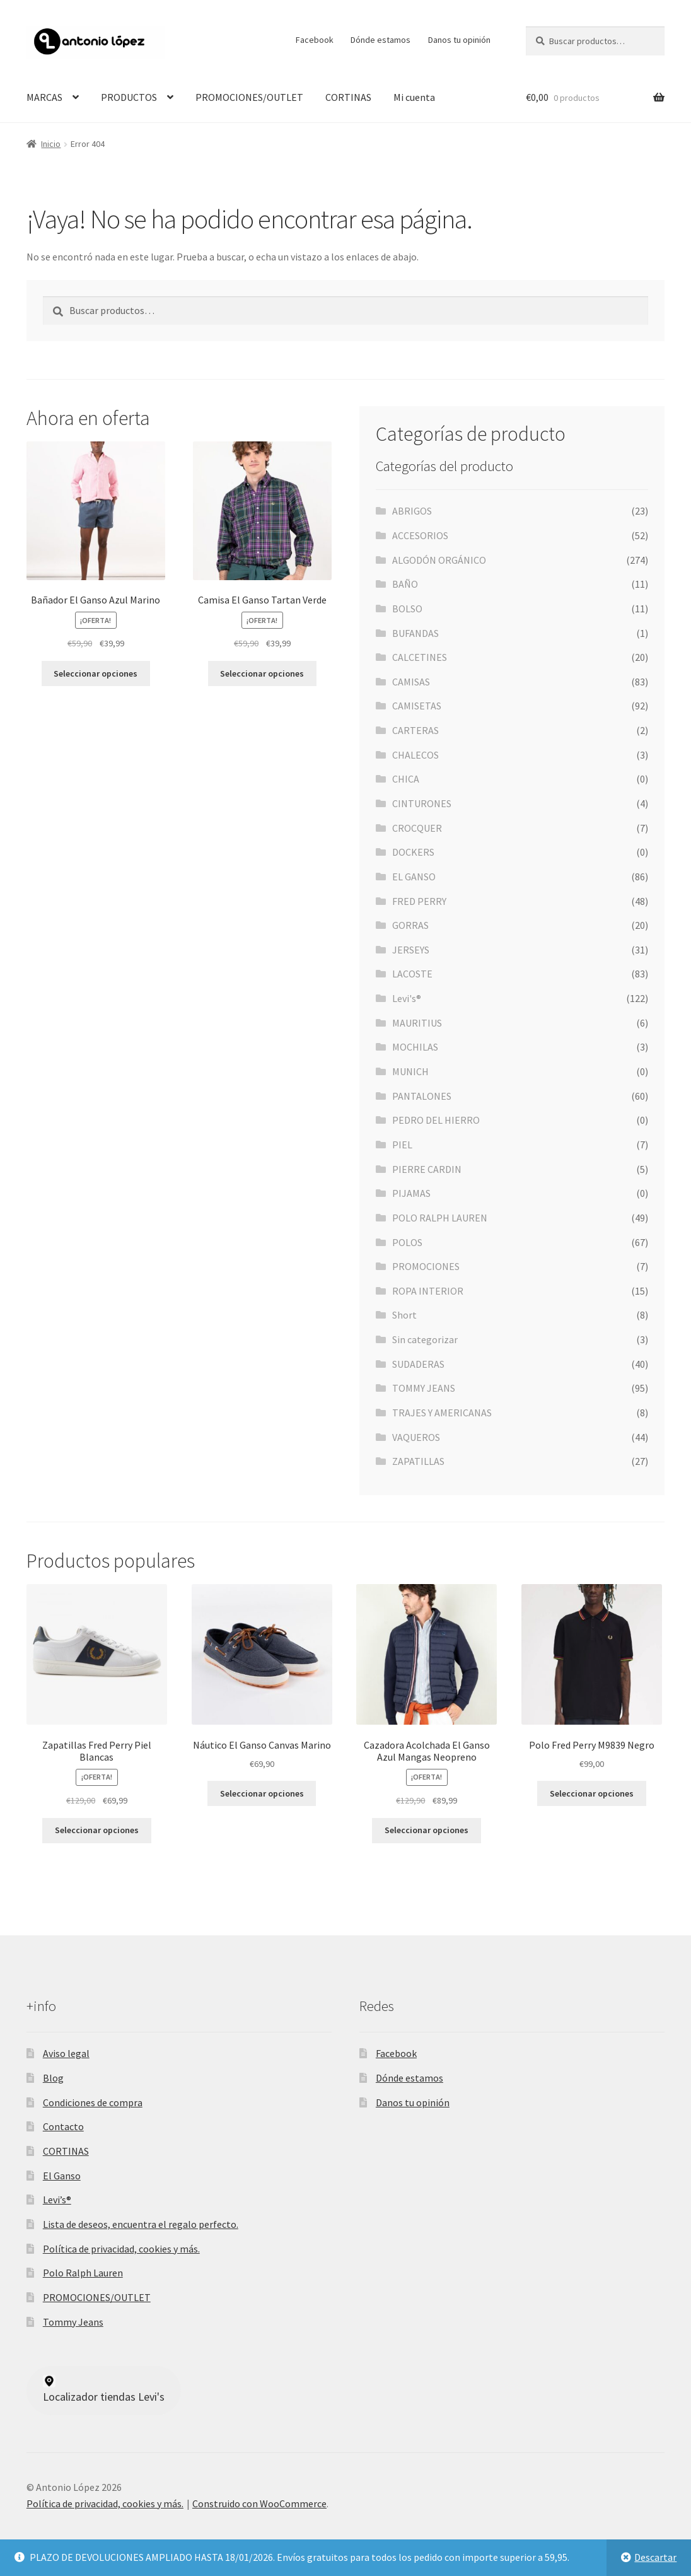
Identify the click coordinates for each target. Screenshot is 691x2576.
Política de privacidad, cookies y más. (121, 2248)
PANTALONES (421, 1096)
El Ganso (62, 2175)
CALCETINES (419, 657)
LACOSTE (412, 973)
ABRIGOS (412, 510)
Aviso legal (66, 2053)
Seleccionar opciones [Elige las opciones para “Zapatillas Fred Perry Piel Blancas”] (97, 1830)
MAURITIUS (417, 1023)
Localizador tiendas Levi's (104, 2389)
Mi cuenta (414, 97)
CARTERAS (415, 730)
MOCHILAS (415, 1046)
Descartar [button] (655, 2557)
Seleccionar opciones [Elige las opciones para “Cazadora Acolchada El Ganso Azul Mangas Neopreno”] (426, 1830)
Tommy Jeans (73, 2322)
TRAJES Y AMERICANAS (442, 1412)
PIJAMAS (411, 1193)
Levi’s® (57, 2199)
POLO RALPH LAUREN (439, 1217)
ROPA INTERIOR (427, 1291)
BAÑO (405, 584)
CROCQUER (417, 828)
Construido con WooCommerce (259, 2503)
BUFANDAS (415, 633)
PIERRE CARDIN (427, 1169)
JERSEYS (410, 949)
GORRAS (410, 925)
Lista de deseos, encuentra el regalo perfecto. (140, 2224)
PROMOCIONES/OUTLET (249, 97)
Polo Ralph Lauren (83, 2272)
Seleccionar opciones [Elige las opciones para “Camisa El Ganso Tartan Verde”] (262, 673)
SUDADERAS (418, 1364)
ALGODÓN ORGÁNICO (439, 560)
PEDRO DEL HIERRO (436, 1120)
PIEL (402, 1144)
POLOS (407, 1242)
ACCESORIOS (420, 535)
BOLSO (407, 608)
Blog (53, 2078)
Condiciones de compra (92, 2102)
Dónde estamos (380, 39)
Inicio (51, 143)
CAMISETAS (416, 705)
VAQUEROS (416, 1437)
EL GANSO (414, 876)
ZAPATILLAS (418, 1461)
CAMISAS (411, 681)
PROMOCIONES (426, 1266)
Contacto (63, 2126)
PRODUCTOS (129, 97)
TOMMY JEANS (423, 1388)
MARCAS (44, 97)
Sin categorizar (425, 1339)
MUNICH (410, 1071)
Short (404, 1314)
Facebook (315, 39)
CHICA (405, 778)
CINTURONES (421, 803)
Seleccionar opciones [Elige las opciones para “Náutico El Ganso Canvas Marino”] (262, 1793)
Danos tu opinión (459, 39)
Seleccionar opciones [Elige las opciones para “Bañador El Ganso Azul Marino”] (95, 673)
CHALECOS (415, 755)
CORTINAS (348, 97)
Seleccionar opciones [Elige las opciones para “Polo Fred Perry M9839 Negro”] (592, 1793)
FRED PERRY (419, 901)
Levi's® (406, 998)
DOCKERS (413, 852)
